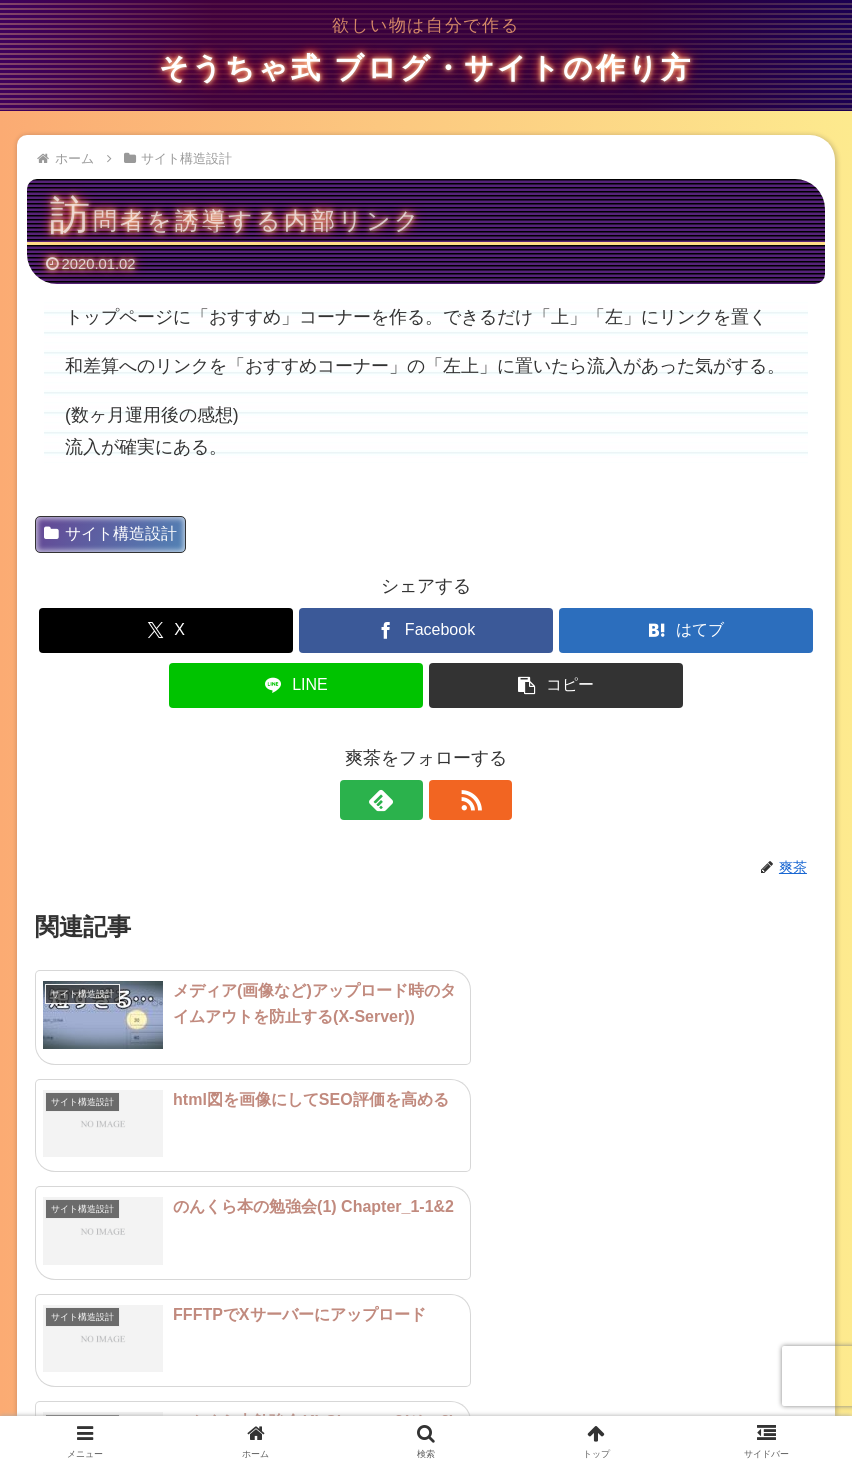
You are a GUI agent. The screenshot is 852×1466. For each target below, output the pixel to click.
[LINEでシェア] (296, 685)
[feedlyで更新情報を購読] (403, 800)
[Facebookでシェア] (426, 630)
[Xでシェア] (166, 630)
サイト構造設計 (110, 533)
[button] (556, 685)
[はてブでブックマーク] (686, 630)
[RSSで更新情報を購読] (449, 800)
